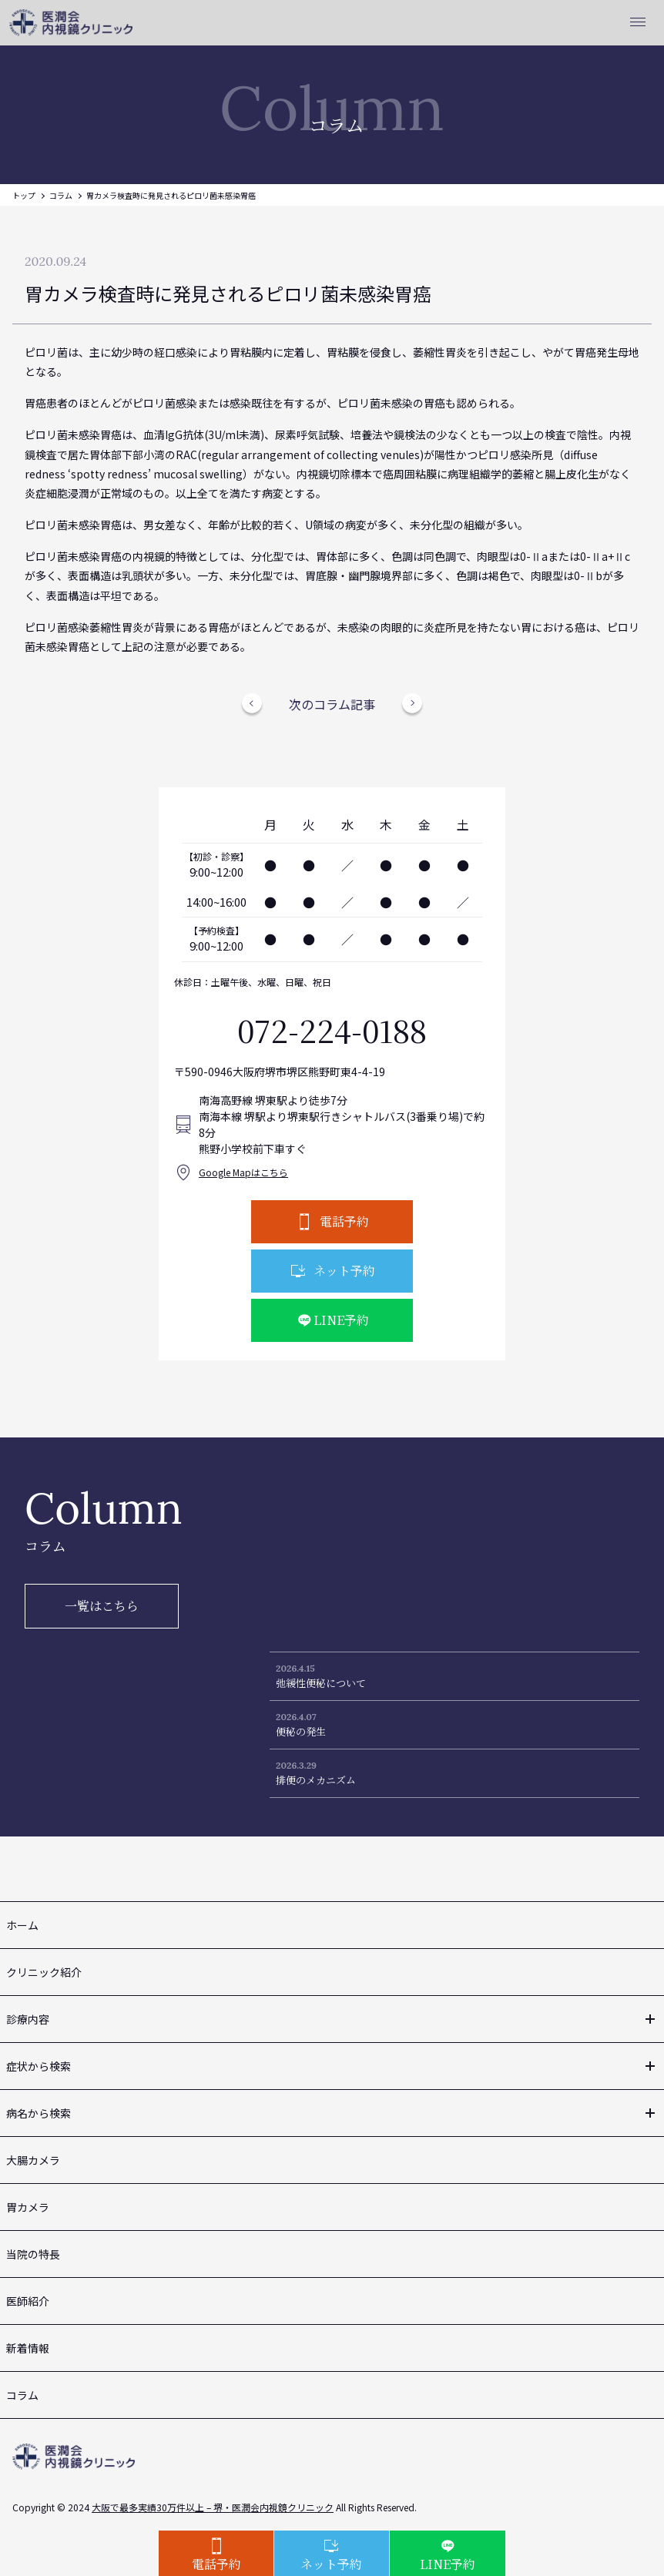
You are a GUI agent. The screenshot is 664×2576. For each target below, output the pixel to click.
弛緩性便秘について (321, 1682)
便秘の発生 (301, 1731)
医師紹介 (27, 2301)
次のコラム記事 (332, 704)
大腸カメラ (33, 2160)
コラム (60, 195)
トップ (23, 195)
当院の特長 (33, 2254)
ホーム (22, 1925)
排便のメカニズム (316, 1780)
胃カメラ (27, 2207)
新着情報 (27, 2348)
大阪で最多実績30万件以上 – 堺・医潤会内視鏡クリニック (213, 2507)
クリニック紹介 (44, 1972)
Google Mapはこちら (243, 1172)
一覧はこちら (102, 1606)
